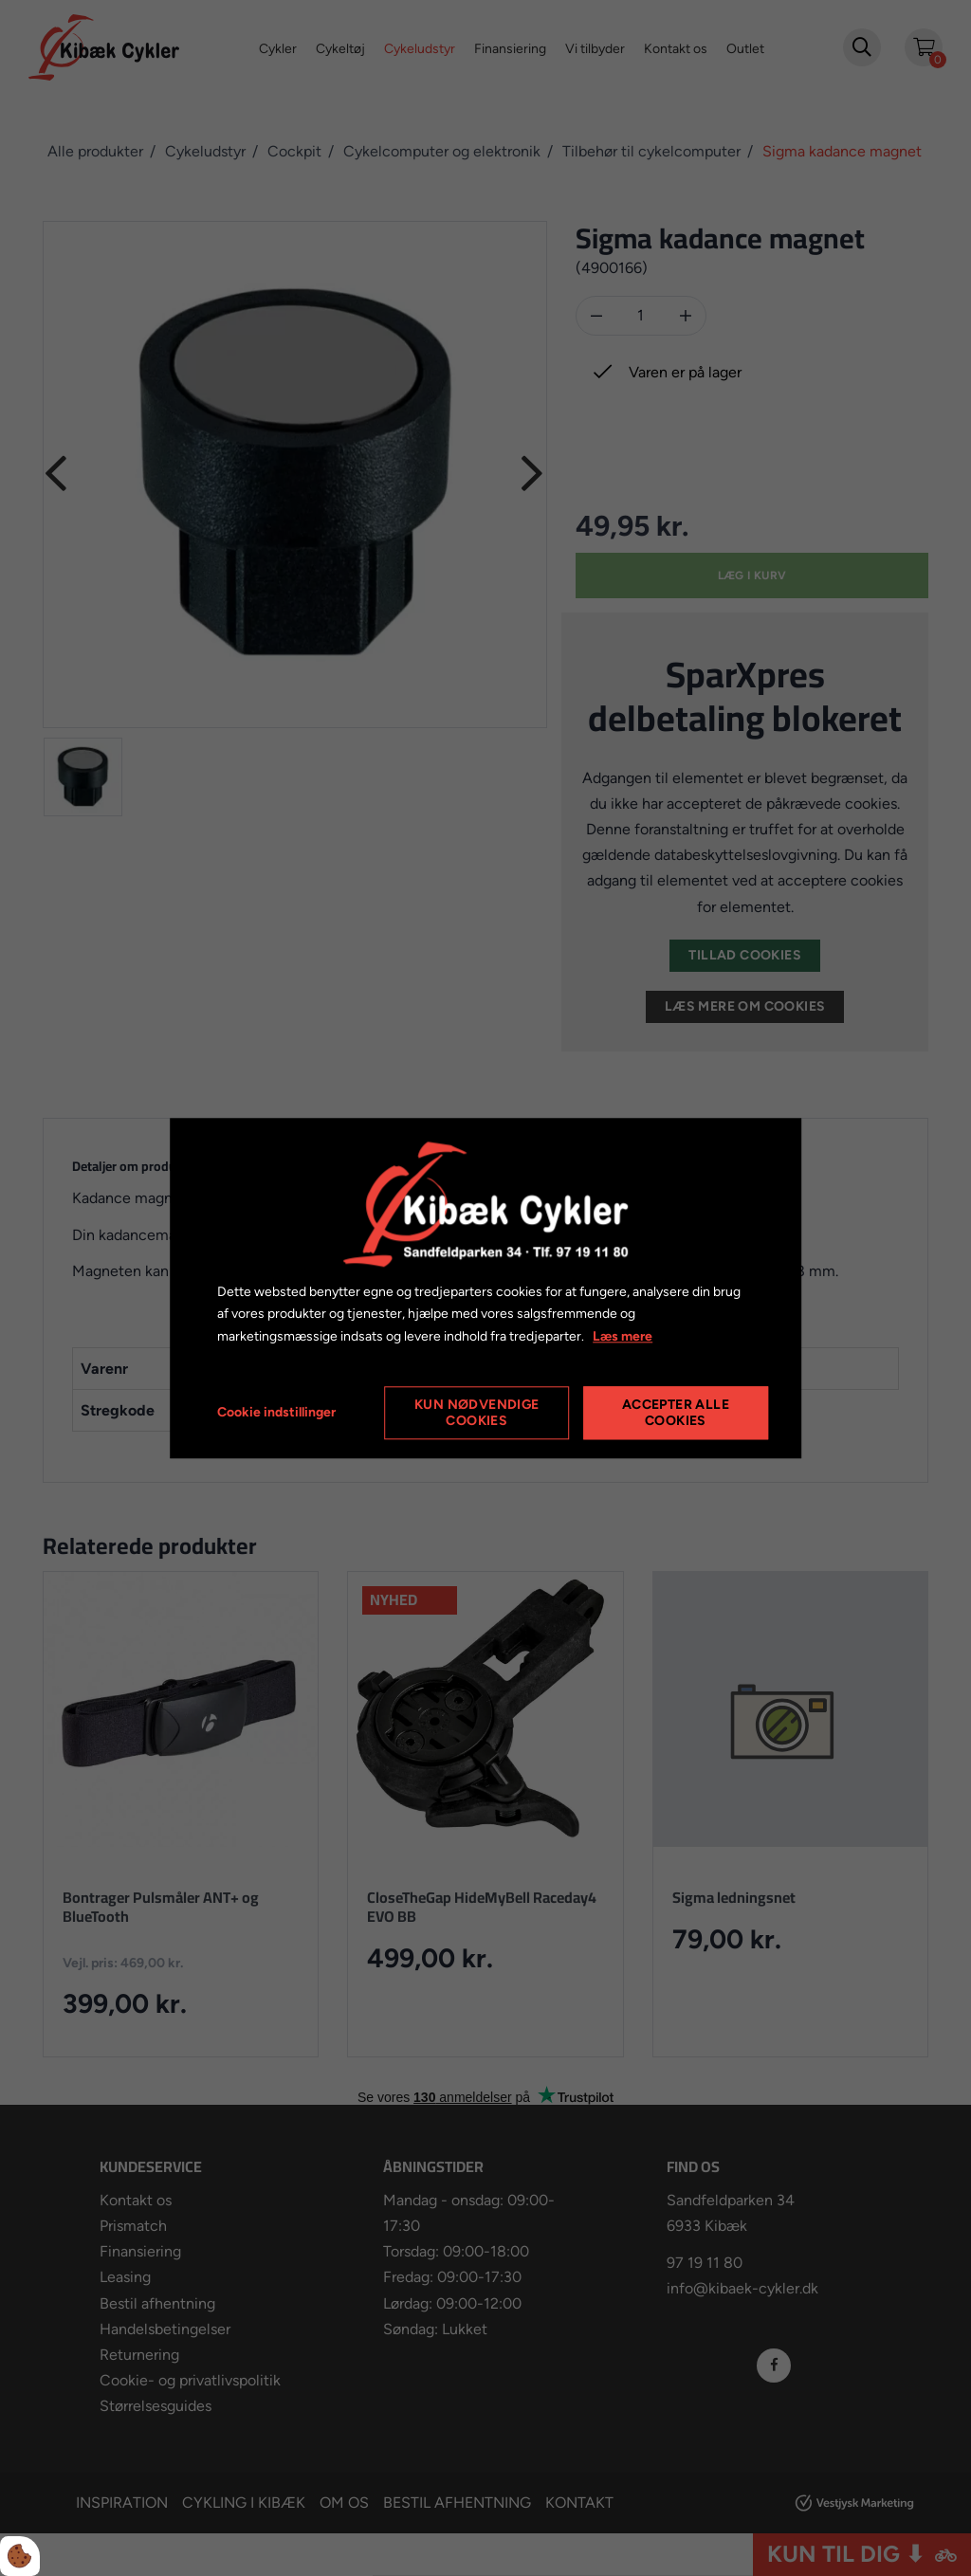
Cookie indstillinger (276, 1412)
